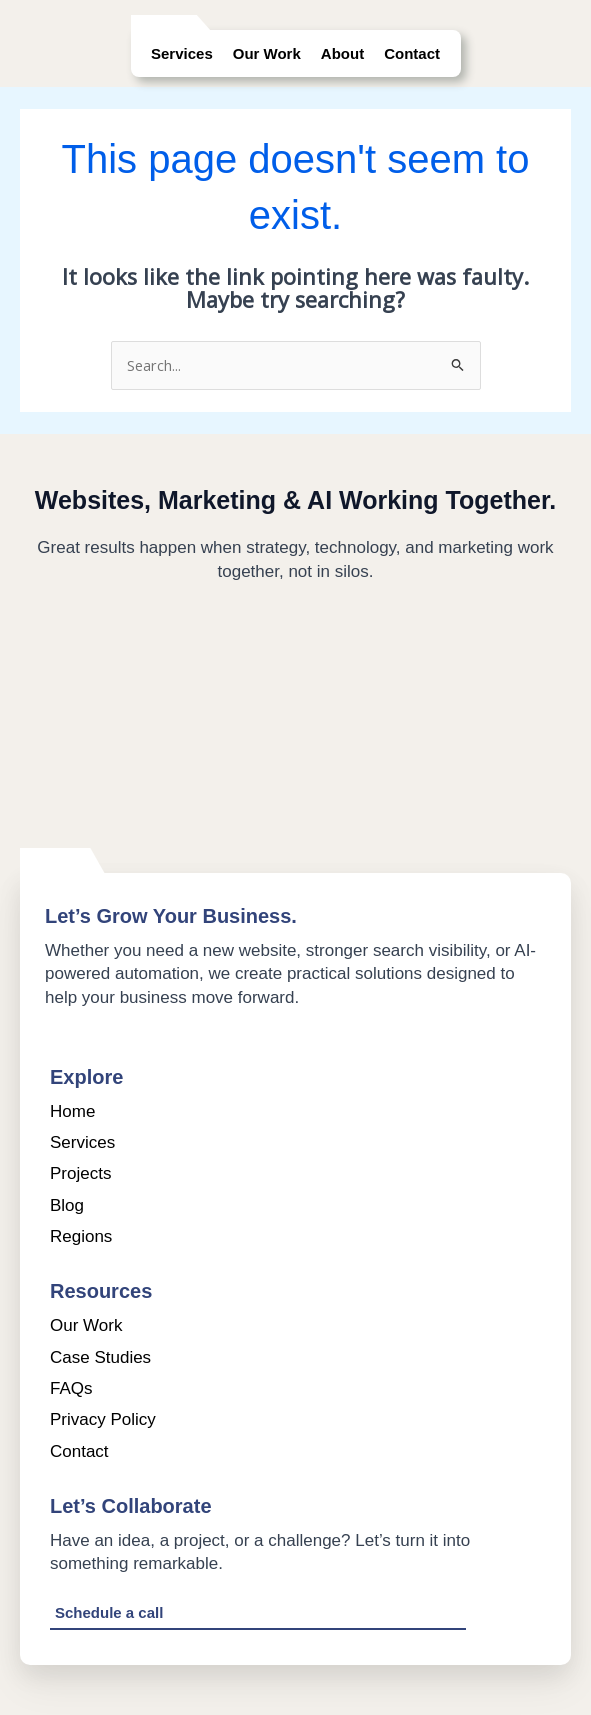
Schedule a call (109, 1612)
